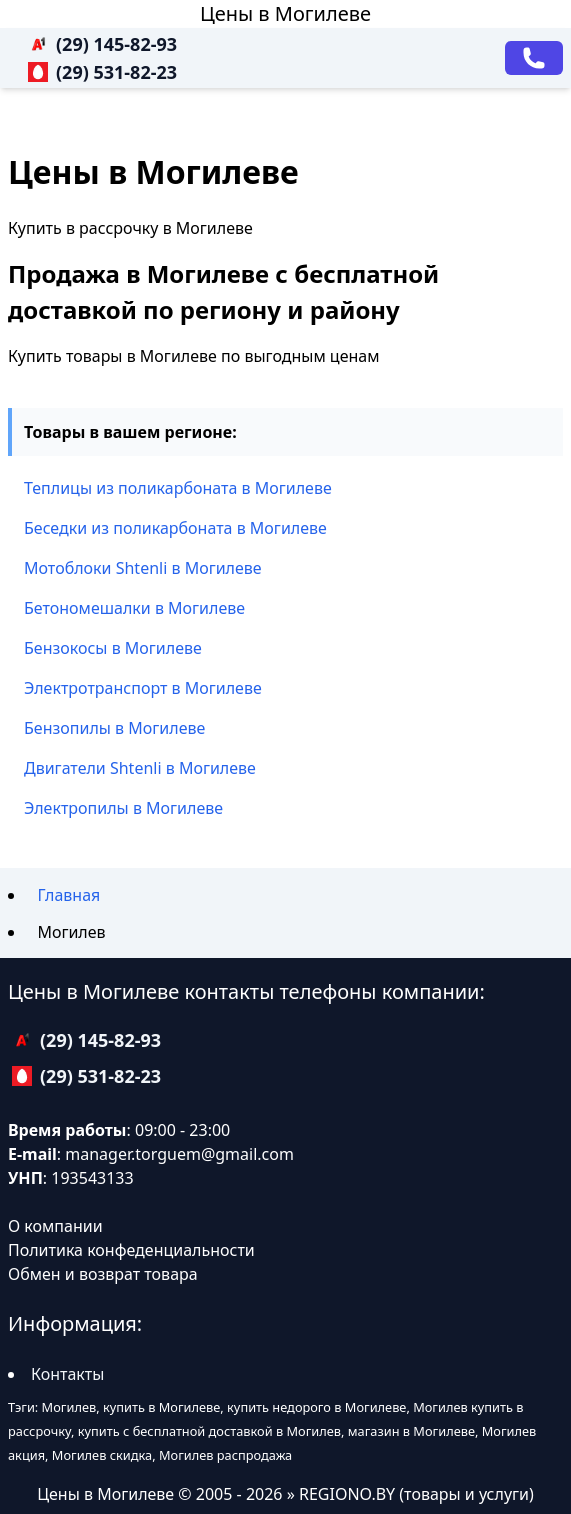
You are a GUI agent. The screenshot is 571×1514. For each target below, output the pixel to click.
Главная (68, 895)
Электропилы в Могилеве (123, 808)
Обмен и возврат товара (103, 1274)
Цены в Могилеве (285, 13)
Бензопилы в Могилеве (114, 728)
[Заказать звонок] (534, 58)
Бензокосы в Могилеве (113, 648)
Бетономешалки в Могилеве (134, 608)
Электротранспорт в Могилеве (143, 688)
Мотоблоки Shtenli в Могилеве (143, 568)
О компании (55, 1226)
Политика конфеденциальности (131, 1250)
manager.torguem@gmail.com (179, 1154)
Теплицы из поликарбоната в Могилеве (178, 488)
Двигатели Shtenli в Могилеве (140, 768)
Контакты (67, 1374)
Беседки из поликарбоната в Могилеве (175, 528)
